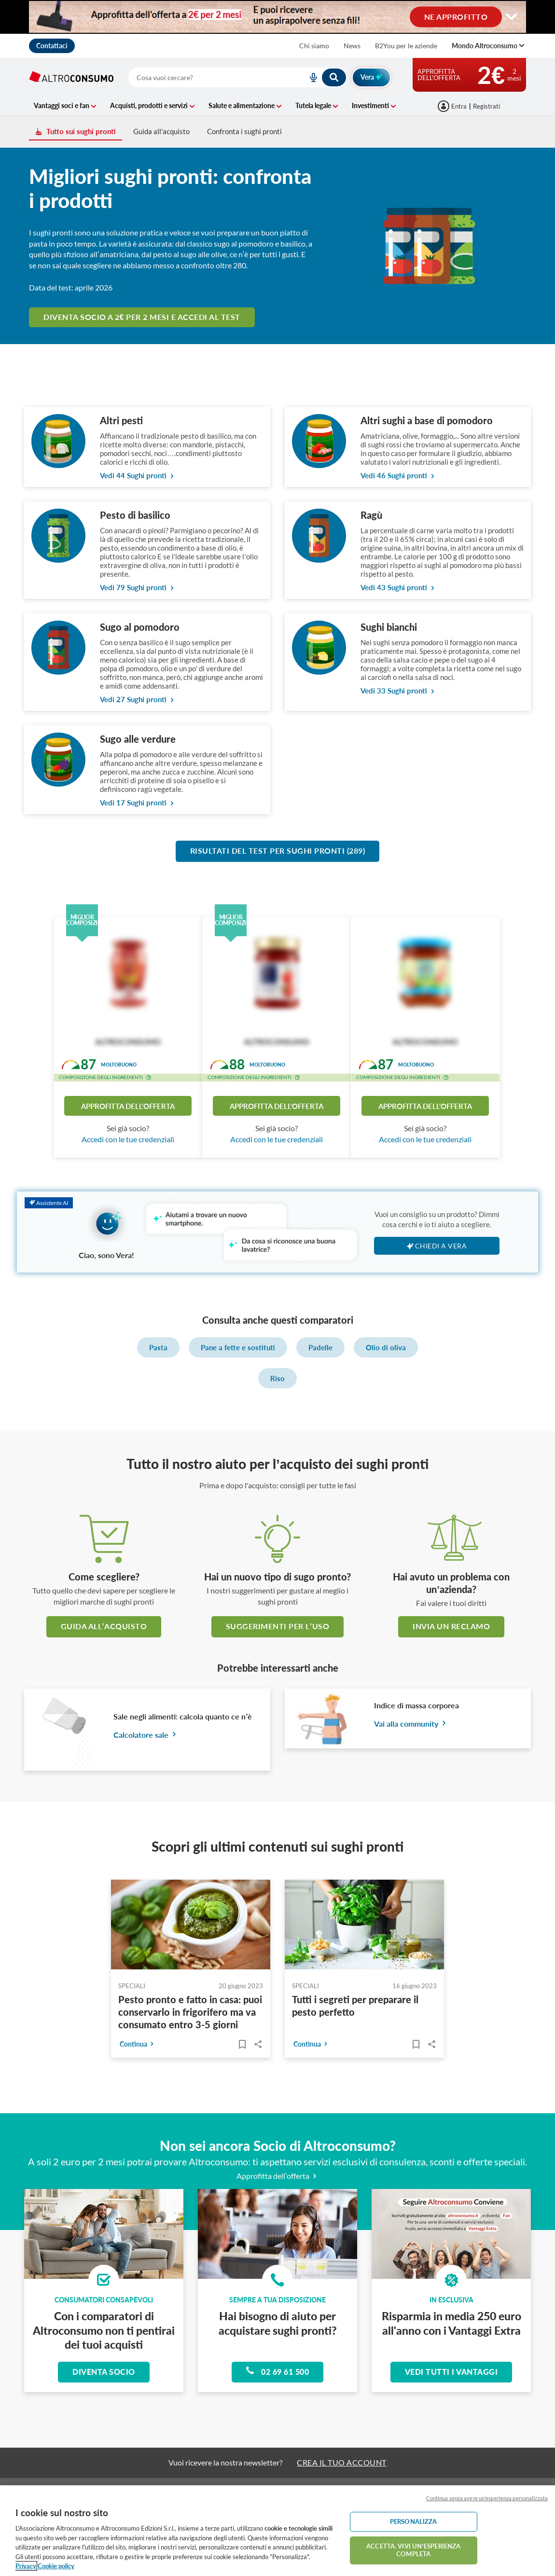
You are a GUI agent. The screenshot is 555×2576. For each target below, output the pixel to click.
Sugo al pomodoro (140, 627)
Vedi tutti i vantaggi (451, 2371)
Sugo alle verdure (138, 739)
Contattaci (52, 46)
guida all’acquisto (104, 1626)
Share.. (258, 2044)
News (352, 46)
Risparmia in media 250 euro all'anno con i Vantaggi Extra (451, 2323)
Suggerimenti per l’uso (277, 1626)
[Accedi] (453, 106)
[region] (277, 2530)
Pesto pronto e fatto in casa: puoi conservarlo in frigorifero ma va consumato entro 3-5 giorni (190, 2012)
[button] (148, 1078)
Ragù (371, 515)
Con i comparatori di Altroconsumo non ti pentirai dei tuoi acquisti (104, 2330)
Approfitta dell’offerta (277, 2175)
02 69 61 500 (277, 2371)
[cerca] (218, 77)
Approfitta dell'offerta (128, 1106)
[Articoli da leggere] (242, 2044)
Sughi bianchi (389, 627)
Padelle (320, 1347)
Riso (277, 1378)
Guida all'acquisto (161, 131)
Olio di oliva (386, 1347)
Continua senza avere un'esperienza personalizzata (487, 2498)
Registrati (486, 106)
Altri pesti (121, 420)
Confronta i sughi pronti (244, 131)
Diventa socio (103, 2371)
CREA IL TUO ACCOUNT (342, 2462)
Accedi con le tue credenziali (128, 1139)
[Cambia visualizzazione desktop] (277, 17)
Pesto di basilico (135, 515)
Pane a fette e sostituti (238, 1347)
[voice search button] (309, 77)
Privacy (25, 2566)
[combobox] (237, 77)
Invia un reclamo (451, 1626)
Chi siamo (314, 46)
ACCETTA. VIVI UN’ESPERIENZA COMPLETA (413, 2550)
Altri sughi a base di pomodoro (427, 420)
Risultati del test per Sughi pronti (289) (277, 850)
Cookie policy (56, 2566)
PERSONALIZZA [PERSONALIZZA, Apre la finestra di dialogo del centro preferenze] (413, 2521)
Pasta (158, 1347)
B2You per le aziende (406, 46)
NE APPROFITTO (456, 16)
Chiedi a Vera (437, 1246)
